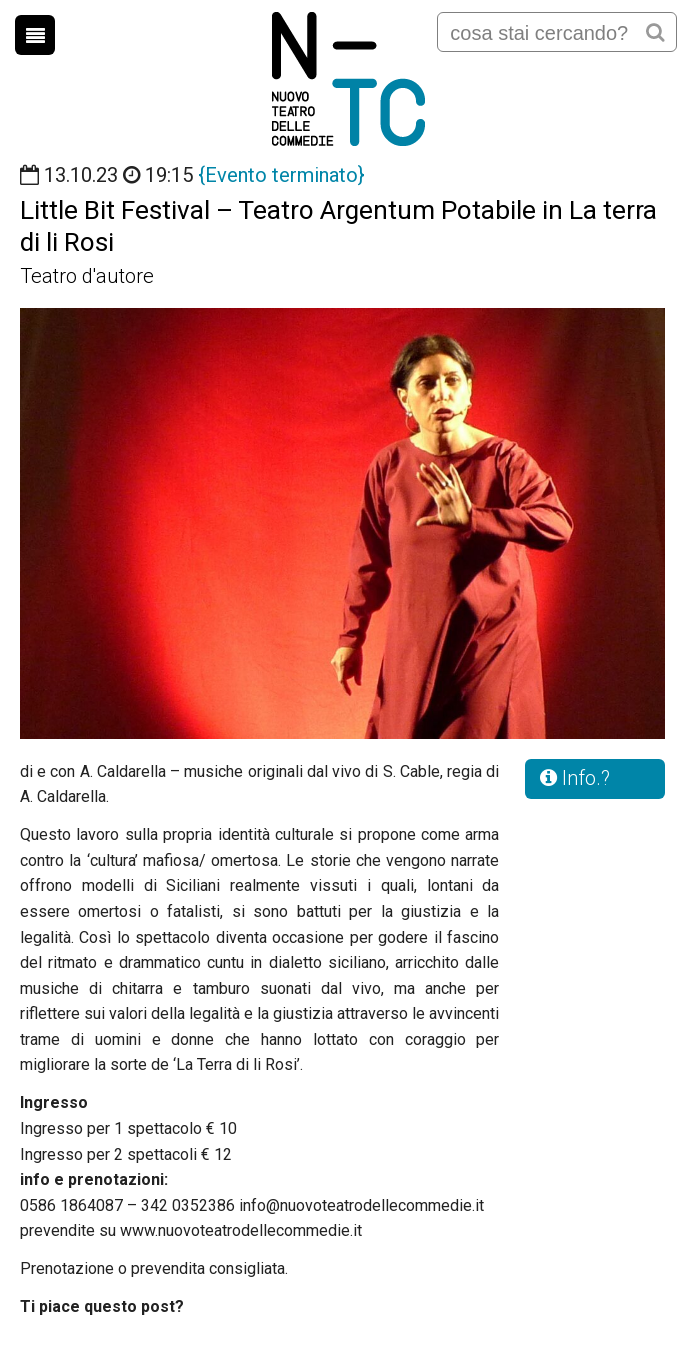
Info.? (575, 778)
